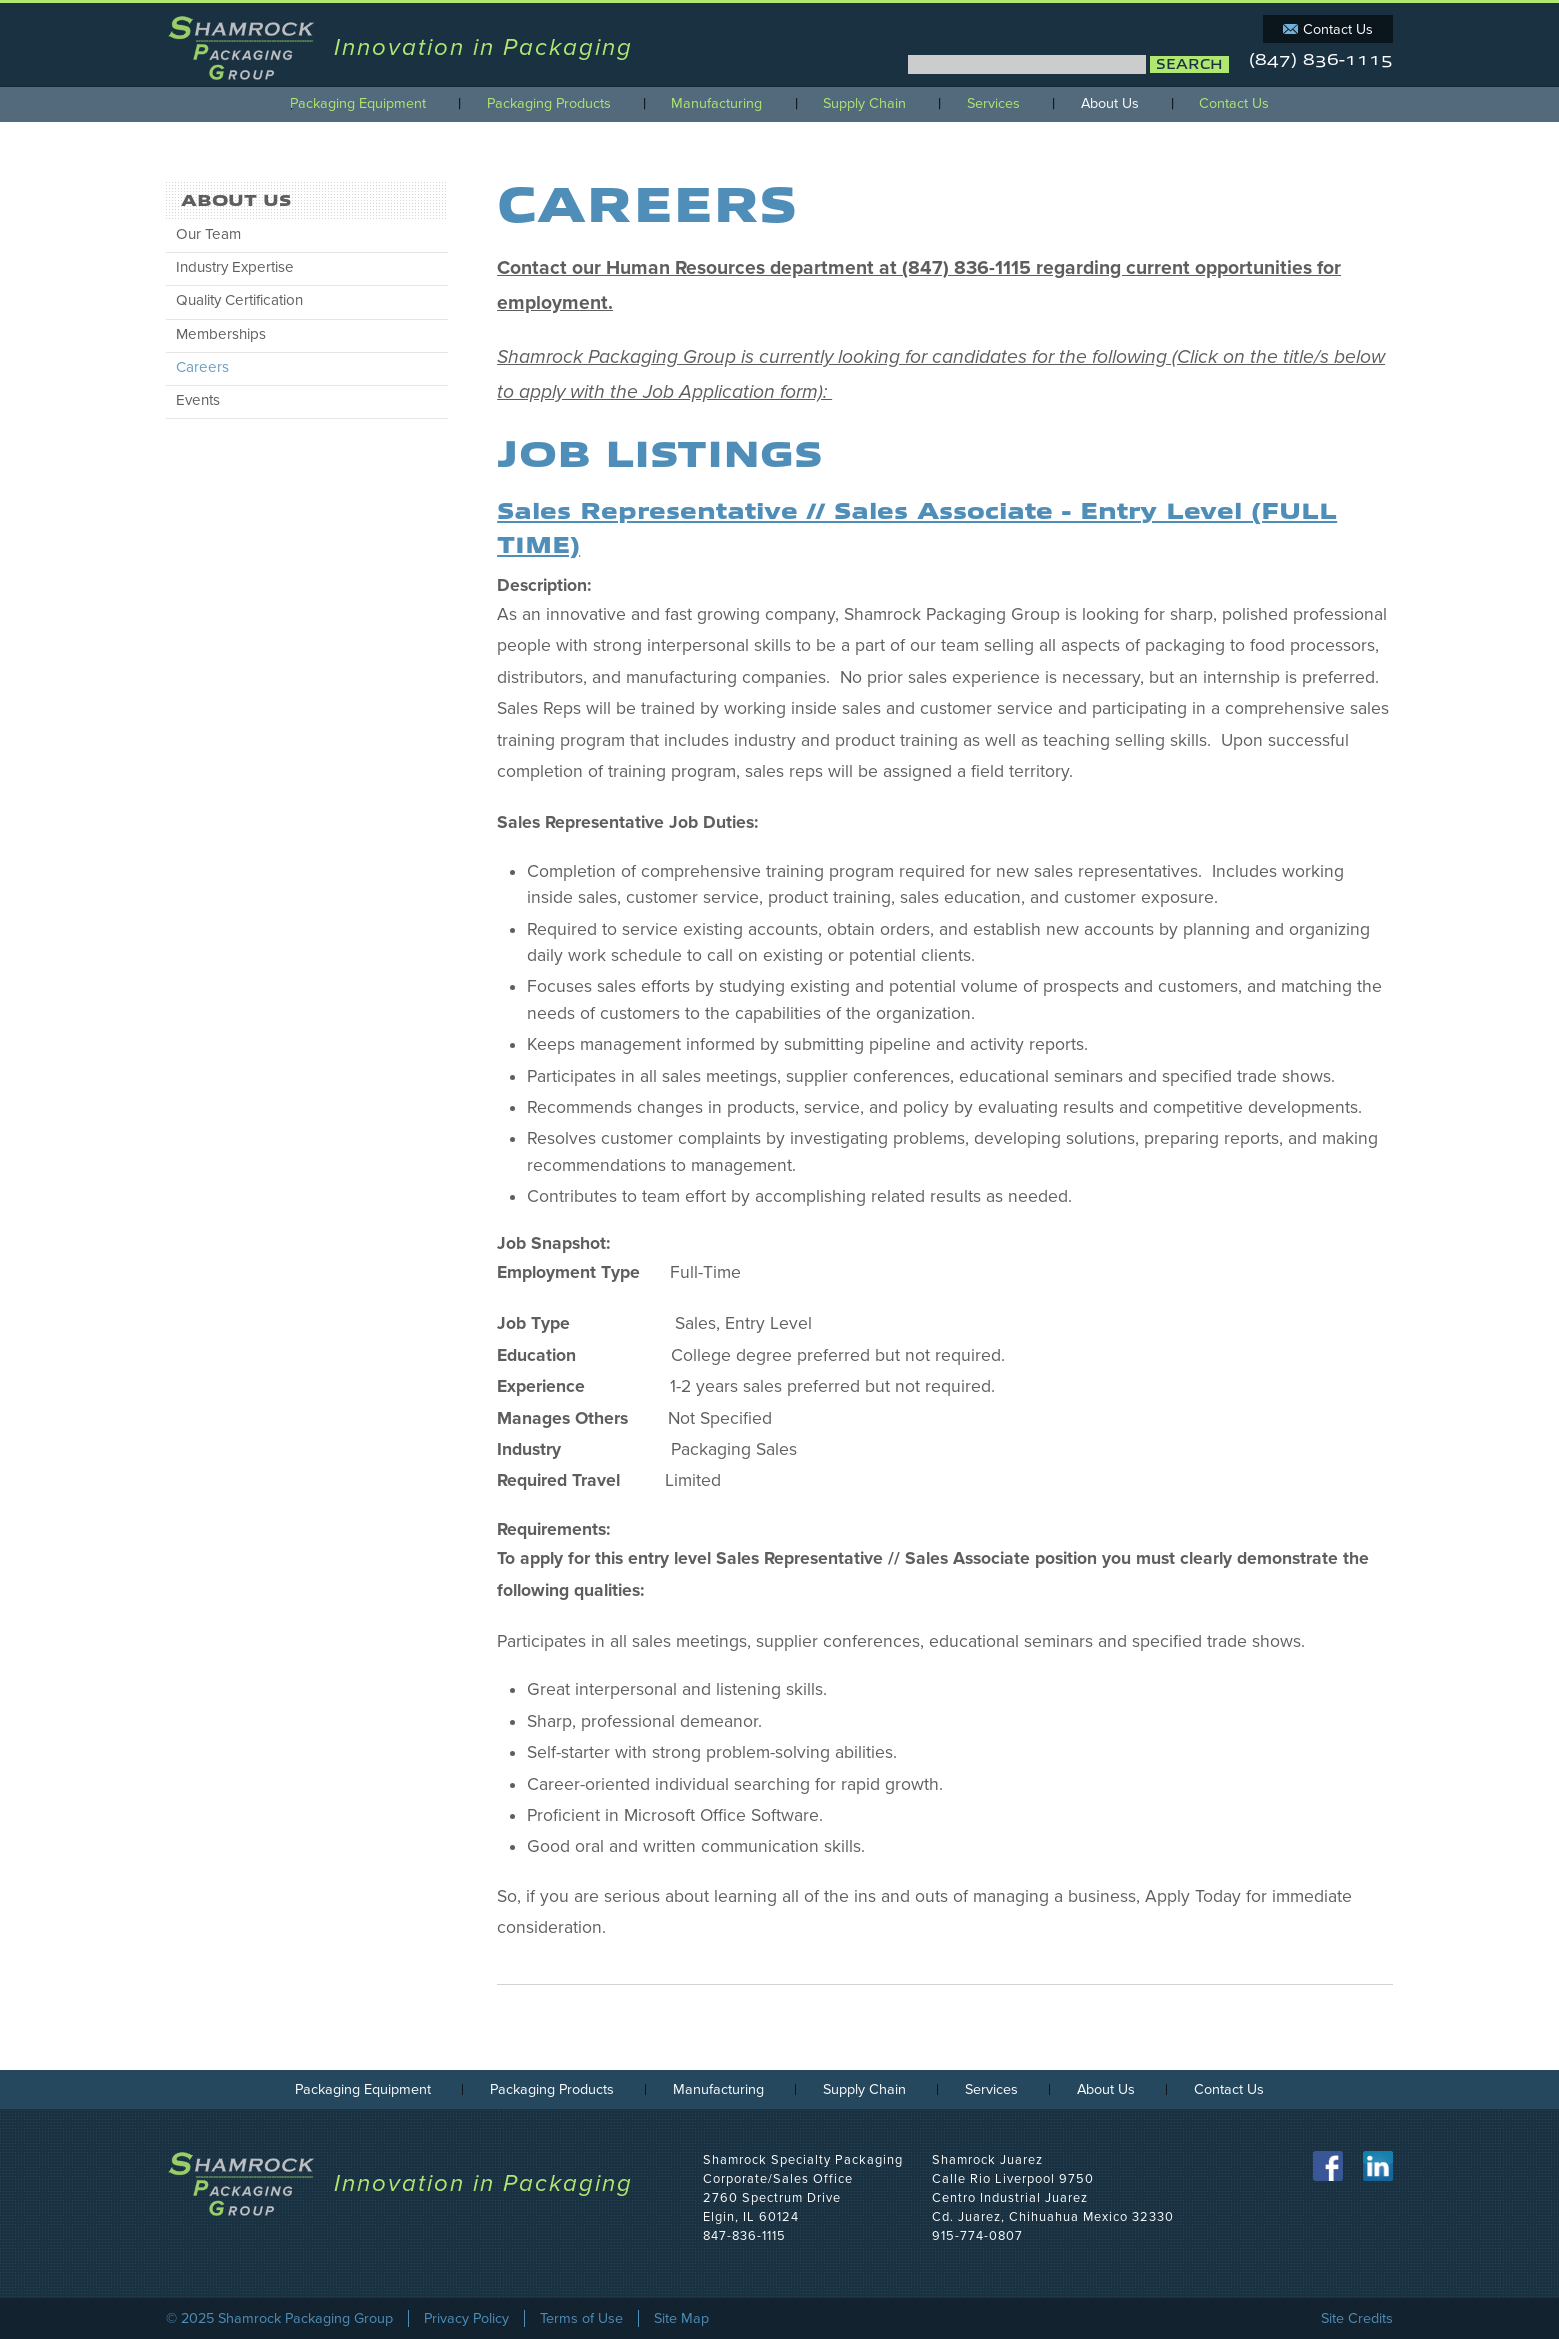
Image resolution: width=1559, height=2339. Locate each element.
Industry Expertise (235, 267)
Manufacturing (716, 104)
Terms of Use (581, 2318)
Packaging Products (549, 104)
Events (198, 400)
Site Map (681, 2318)
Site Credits (1357, 2318)
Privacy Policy (466, 2318)
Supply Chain (864, 104)
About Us (1110, 104)
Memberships (221, 334)
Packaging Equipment (358, 104)
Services (993, 104)
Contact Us (1338, 29)
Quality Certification (239, 300)
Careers (202, 367)
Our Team (208, 234)
